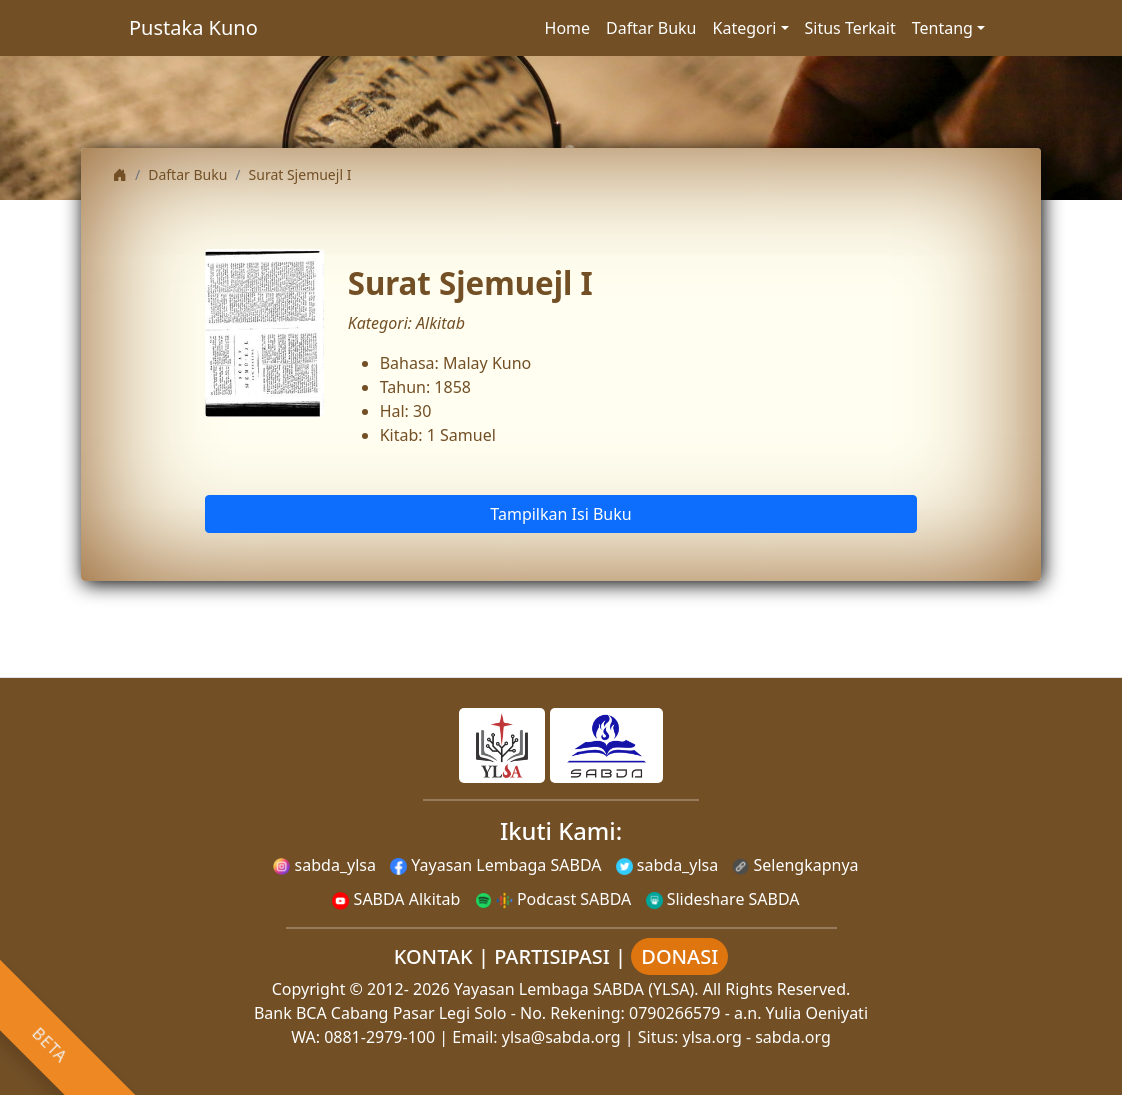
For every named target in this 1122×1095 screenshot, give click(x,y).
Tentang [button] (942, 28)
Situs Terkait (850, 28)
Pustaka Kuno (193, 27)
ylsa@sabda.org (561, 1037)
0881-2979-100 (379, 1037)
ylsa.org (712, 1037)
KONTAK (433, 956)
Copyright (309, 989)
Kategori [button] (745, 28)
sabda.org (793, 1037)
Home (568, 28)
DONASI (679, 956)
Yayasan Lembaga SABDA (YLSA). (576, 989)
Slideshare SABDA (723, 899)
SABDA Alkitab (396, 899)
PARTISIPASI (552, 956)
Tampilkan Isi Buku (560, 514)
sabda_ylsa (324, 865)
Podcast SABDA (553, 899)
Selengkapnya (795, 865)
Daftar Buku (651, 28)
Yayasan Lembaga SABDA (495, 865)
